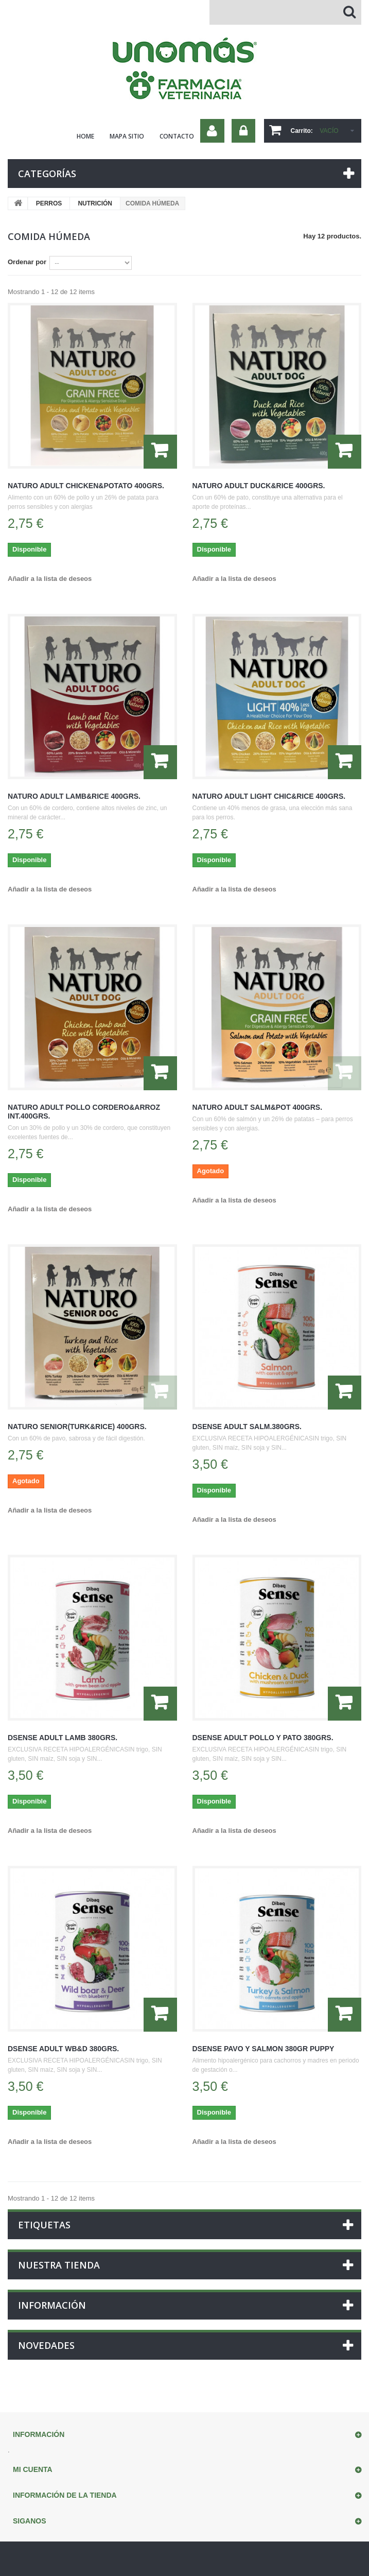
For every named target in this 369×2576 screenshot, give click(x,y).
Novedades (46, 2345)
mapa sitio (127, 136)
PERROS (49, 203)
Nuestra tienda (59, 2265)
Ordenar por (27, 262)
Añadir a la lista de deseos (50, 578)
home (85, 136)
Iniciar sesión (243, 131)
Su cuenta (212, 131)
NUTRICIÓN (95, 203)
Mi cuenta (32, 2469)
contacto (177, 136)
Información (52, 2305)
